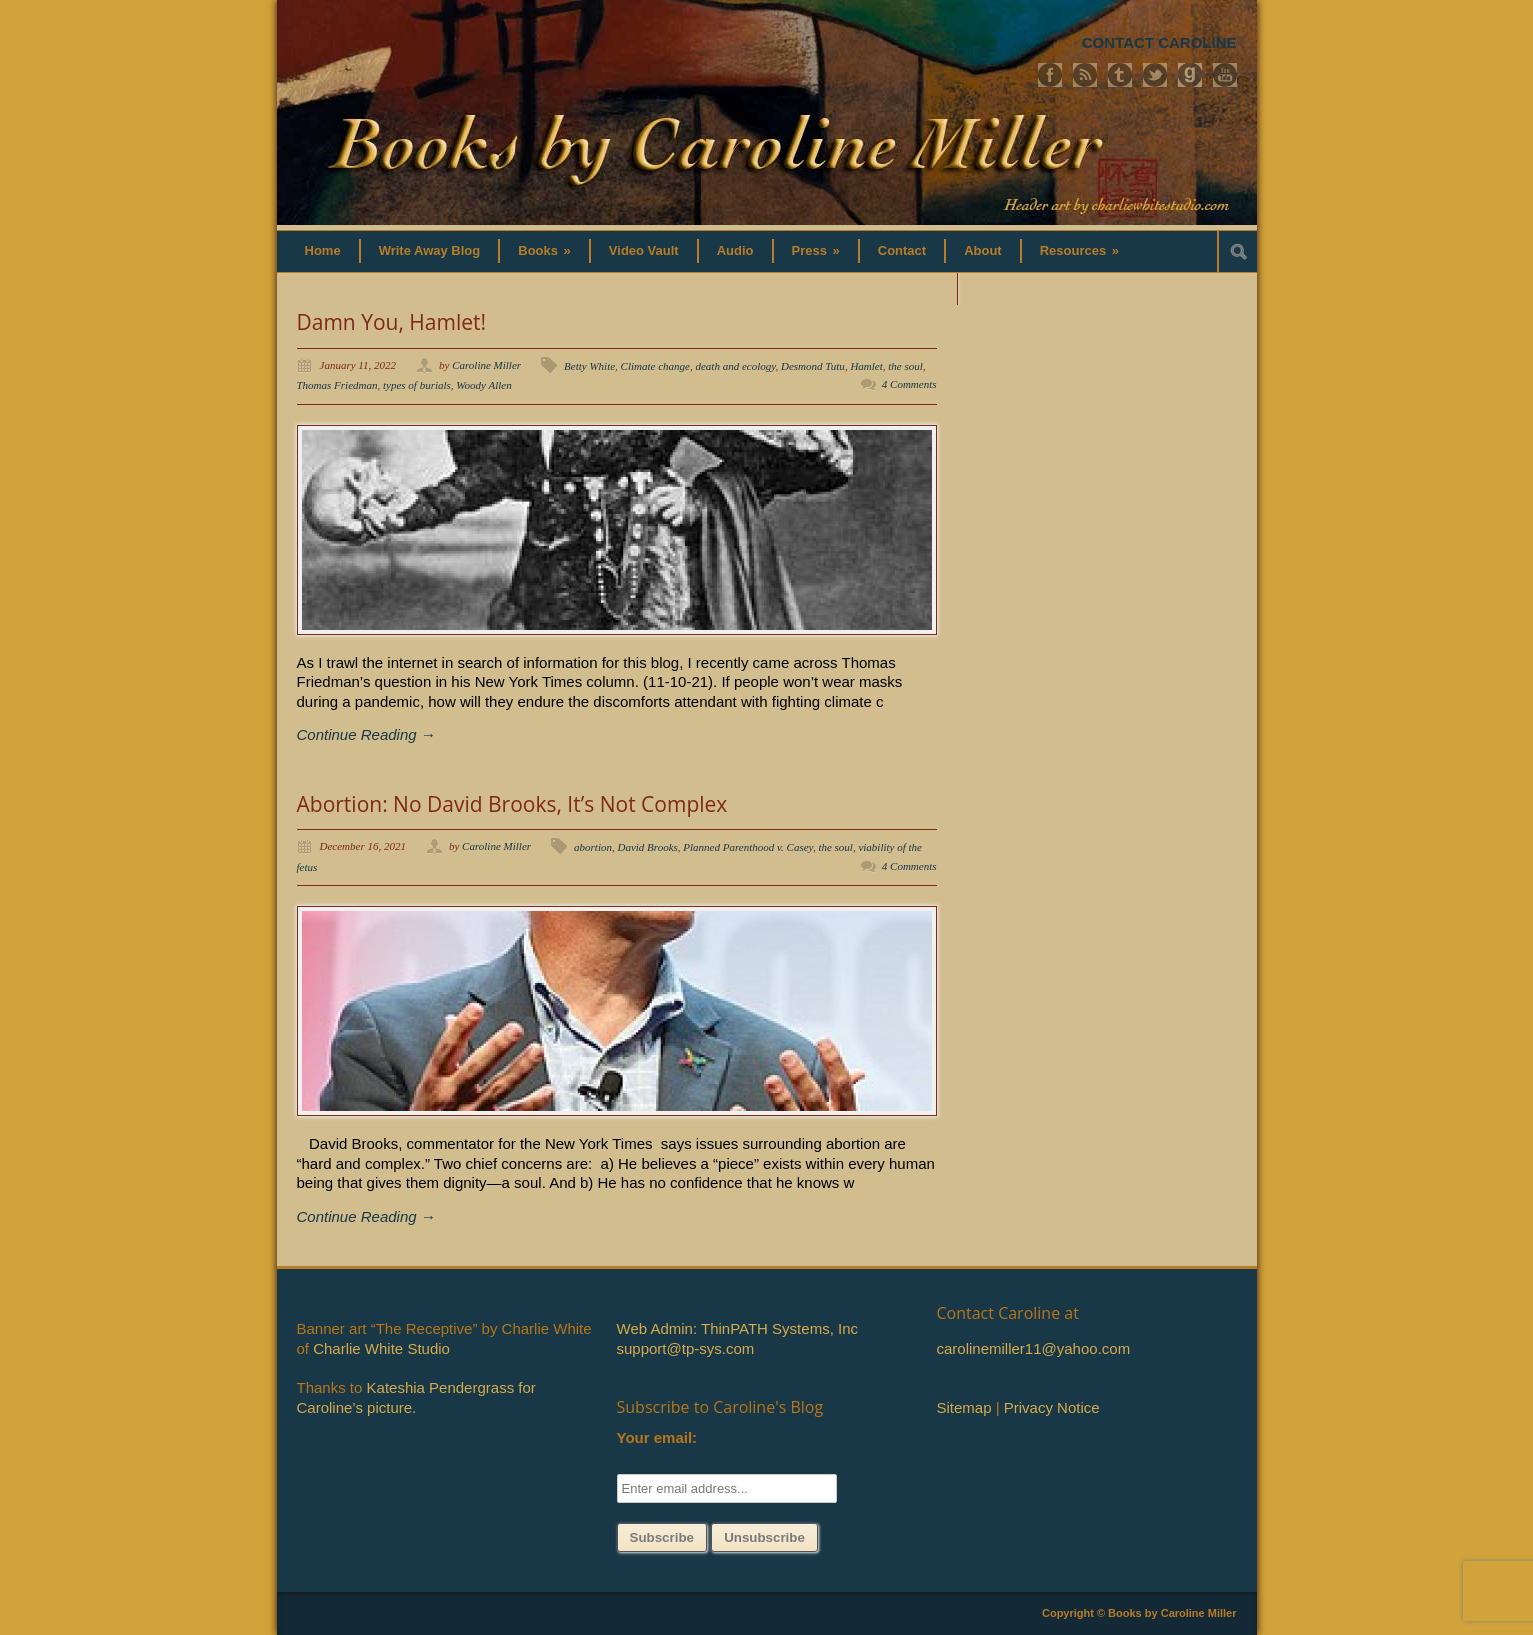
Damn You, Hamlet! (392, 322)
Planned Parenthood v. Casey (748, 847)
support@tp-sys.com (686, 1348)
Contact (902, 250)
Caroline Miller (486, 365)
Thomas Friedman (337, 385)
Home (323, 250)
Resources (1079, 250)
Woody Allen (483, 385)
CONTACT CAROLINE (1159, 42)
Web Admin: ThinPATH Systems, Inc (737, 1328)
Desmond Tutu (813, 366)
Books (544, 250)
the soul (905, 366)
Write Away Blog (430, 250)
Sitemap (964, 1407)
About (983, 250)
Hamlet (866, 366)
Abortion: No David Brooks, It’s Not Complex (512, 804)
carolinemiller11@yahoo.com (1034, 1348)
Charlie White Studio (381, 1348)
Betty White (589, 366)
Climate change (655, 366)
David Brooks (647, 847)
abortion (593, 847)
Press (816, 250)
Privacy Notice (1052, 1407)
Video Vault (644, 250)
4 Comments (909, 384)
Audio (735, 250)
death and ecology (735, 366)
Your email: (657, 1437)
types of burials (417, 385)
